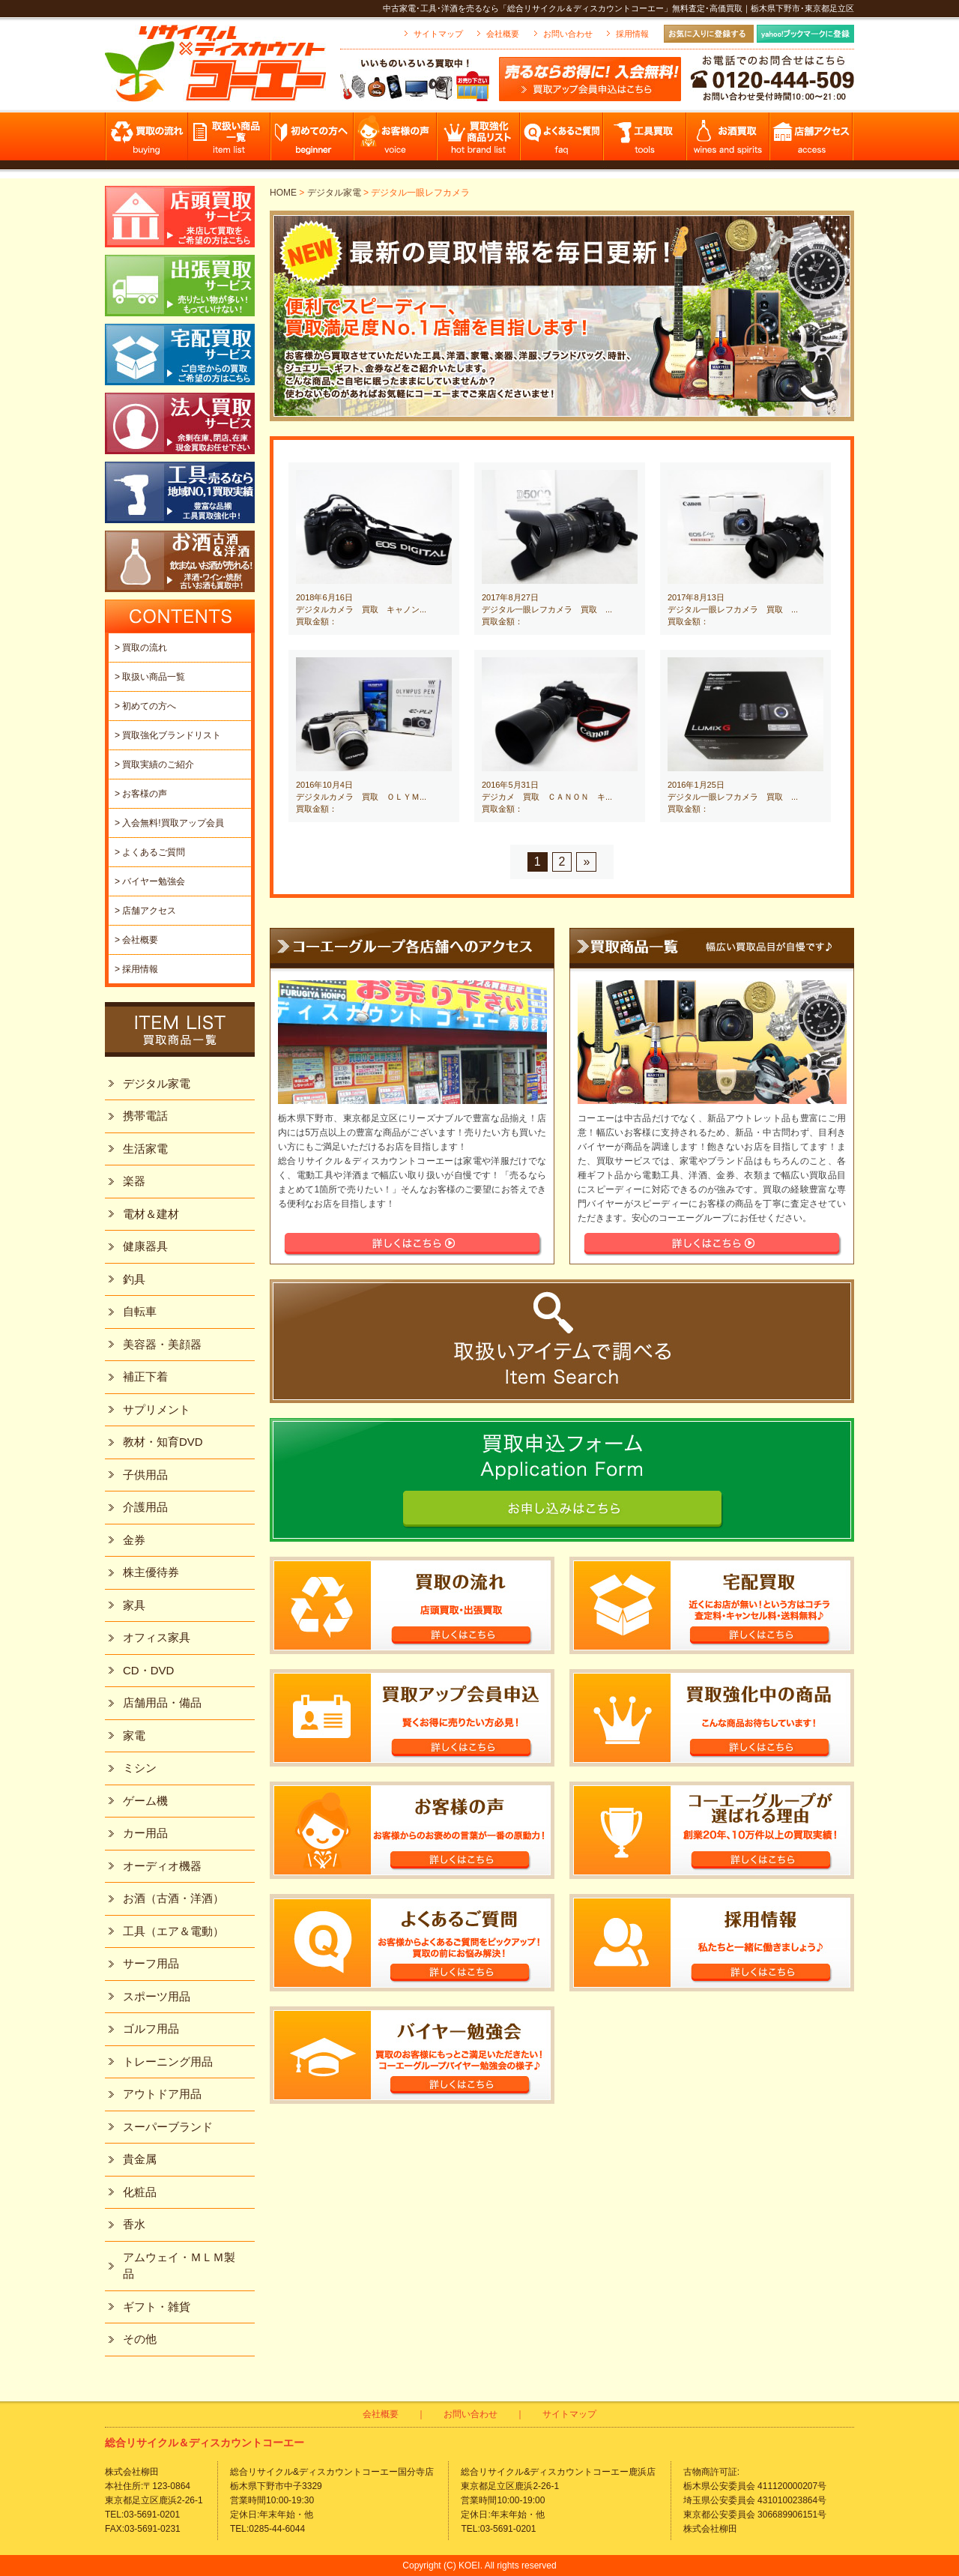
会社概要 (502, 33)
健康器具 (145, 1246)
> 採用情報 (136, 969)
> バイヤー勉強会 (150, 881)
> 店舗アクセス (145, 910)
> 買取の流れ (141, 647)
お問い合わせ (568, 33)
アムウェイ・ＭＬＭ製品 (179, 2266)
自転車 (140, 1311)
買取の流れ (146, 140)
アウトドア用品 (162, 2093)
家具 (134, 1605)
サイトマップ (438, 33)
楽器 (134, 1180)
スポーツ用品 (156, 1996)
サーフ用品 (151, 1963)
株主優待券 (151, 1572)
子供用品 (145, 1474)
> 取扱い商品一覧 (150, 677)
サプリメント (156, 1409)
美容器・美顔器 (162, 1344)
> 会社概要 (136, 940)
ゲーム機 (145, 1800)
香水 (134, 2224)
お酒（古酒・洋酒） (173, 1898)
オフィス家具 (156, 1637)
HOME (283, 192)
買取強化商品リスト (479, 140)
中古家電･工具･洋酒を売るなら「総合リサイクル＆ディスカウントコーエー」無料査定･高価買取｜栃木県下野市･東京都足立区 (618, 8)
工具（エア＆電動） (173, 1931)
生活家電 (145, 1148)
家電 (134, 1735)
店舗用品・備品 (162, 1702)
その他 (140, 2338)
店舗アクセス (811, 140)
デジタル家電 (334, 192)
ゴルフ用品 (151, 2028)
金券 (134, 1539)
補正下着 (145, 1376)
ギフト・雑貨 (156, 2306)
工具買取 (645, 140)
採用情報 (632, 33)
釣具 (134, 1279)
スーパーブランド (168, 2126)
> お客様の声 (141, 793)
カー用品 (145, 1833)
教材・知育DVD (163, 1441)
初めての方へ (312, 140)
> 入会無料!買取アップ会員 (169, 823)
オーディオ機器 (162, 1865)
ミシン (140, 1767)
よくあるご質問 (562, 140)
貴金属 (140, 2159)
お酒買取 (728, 140)
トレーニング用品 (168, 2061)
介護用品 (145, 1506)
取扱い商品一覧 (229, 140)
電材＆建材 (151, 1213)
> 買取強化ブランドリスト (168, 735)
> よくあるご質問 (150, 852)
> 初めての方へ (145, 706)
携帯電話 (145, 1115)
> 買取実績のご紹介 (154, 764)
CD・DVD (148, 1670)
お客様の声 (396, 140)
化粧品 (140, 2192)
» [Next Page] (586, 861)
